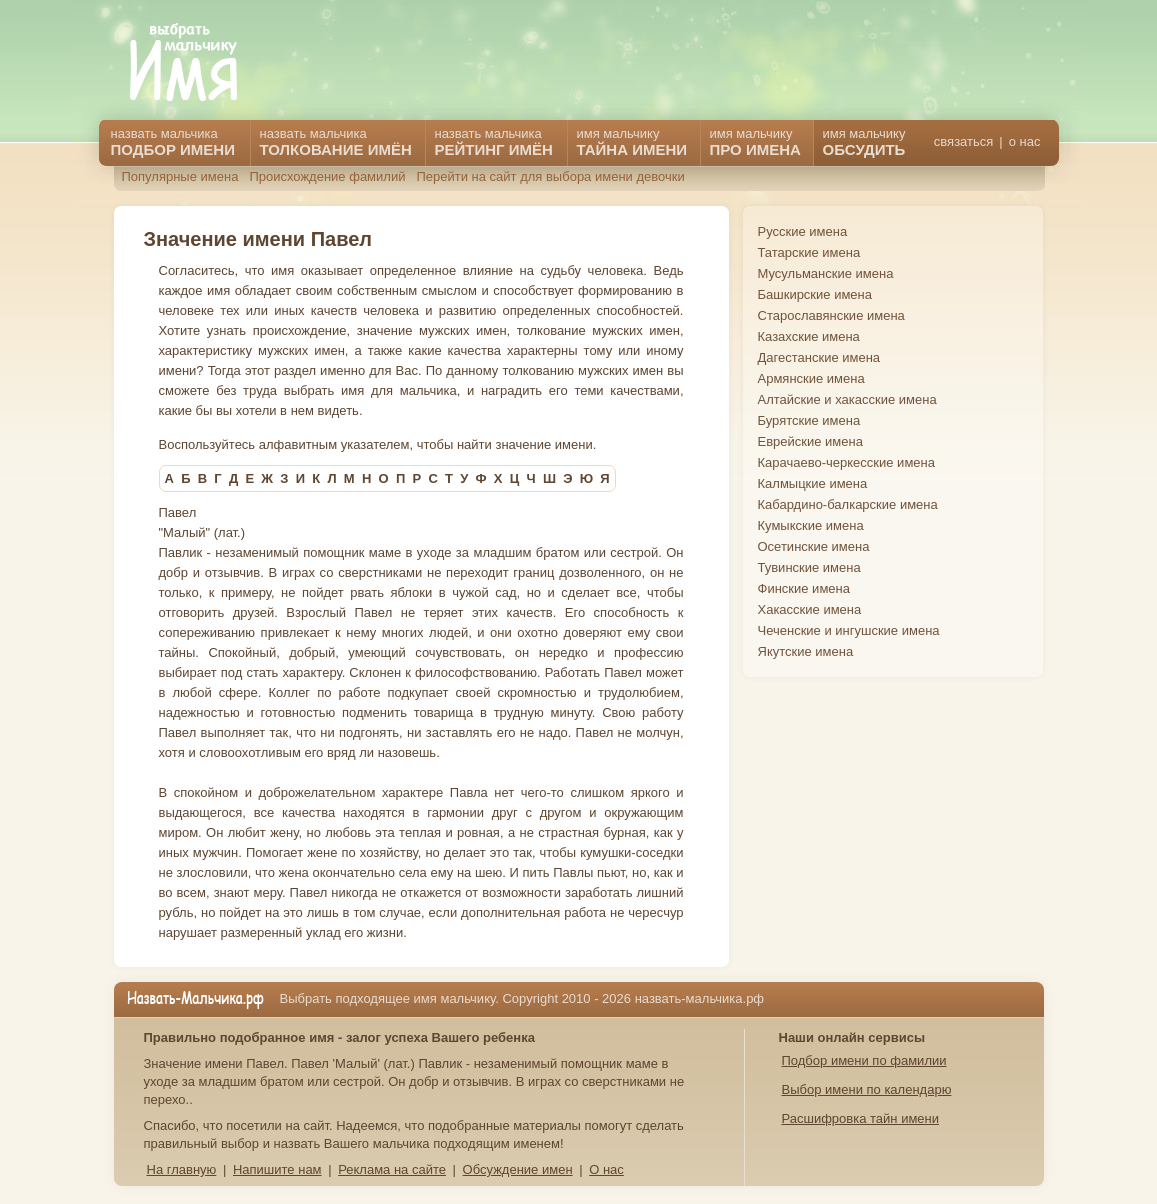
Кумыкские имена (811, 525)
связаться (963, 141)
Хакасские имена (810, 609)
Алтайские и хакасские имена (847, 399)
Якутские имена (806, 651)
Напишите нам (277, 1169)
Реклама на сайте (392, 1169)
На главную (182, 1169)
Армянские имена (811, 378)
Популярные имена (180, 176)
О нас (606, 1169)
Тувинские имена (809, 567)
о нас (1025, 141)
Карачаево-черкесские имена (846, 462)
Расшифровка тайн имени (861, 1118)
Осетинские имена (814, 546)
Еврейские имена (810, 441)
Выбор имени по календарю (867, 1089)
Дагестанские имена (819, 357)
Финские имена (804, 588)
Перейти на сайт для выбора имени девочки (550, 176)
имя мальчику (864, 142)
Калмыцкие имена (813, 483)
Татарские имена (809, 252)
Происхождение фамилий (327, 176)
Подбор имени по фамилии (864, 1060)
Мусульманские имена (826, 273)
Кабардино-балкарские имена (848, 504)
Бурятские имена (809, 420)
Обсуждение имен (518, 1169)
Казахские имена (809, 336)
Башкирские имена (815, 294)
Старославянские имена (831, 315)
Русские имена (803, 231)
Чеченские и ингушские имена (849, 630)
